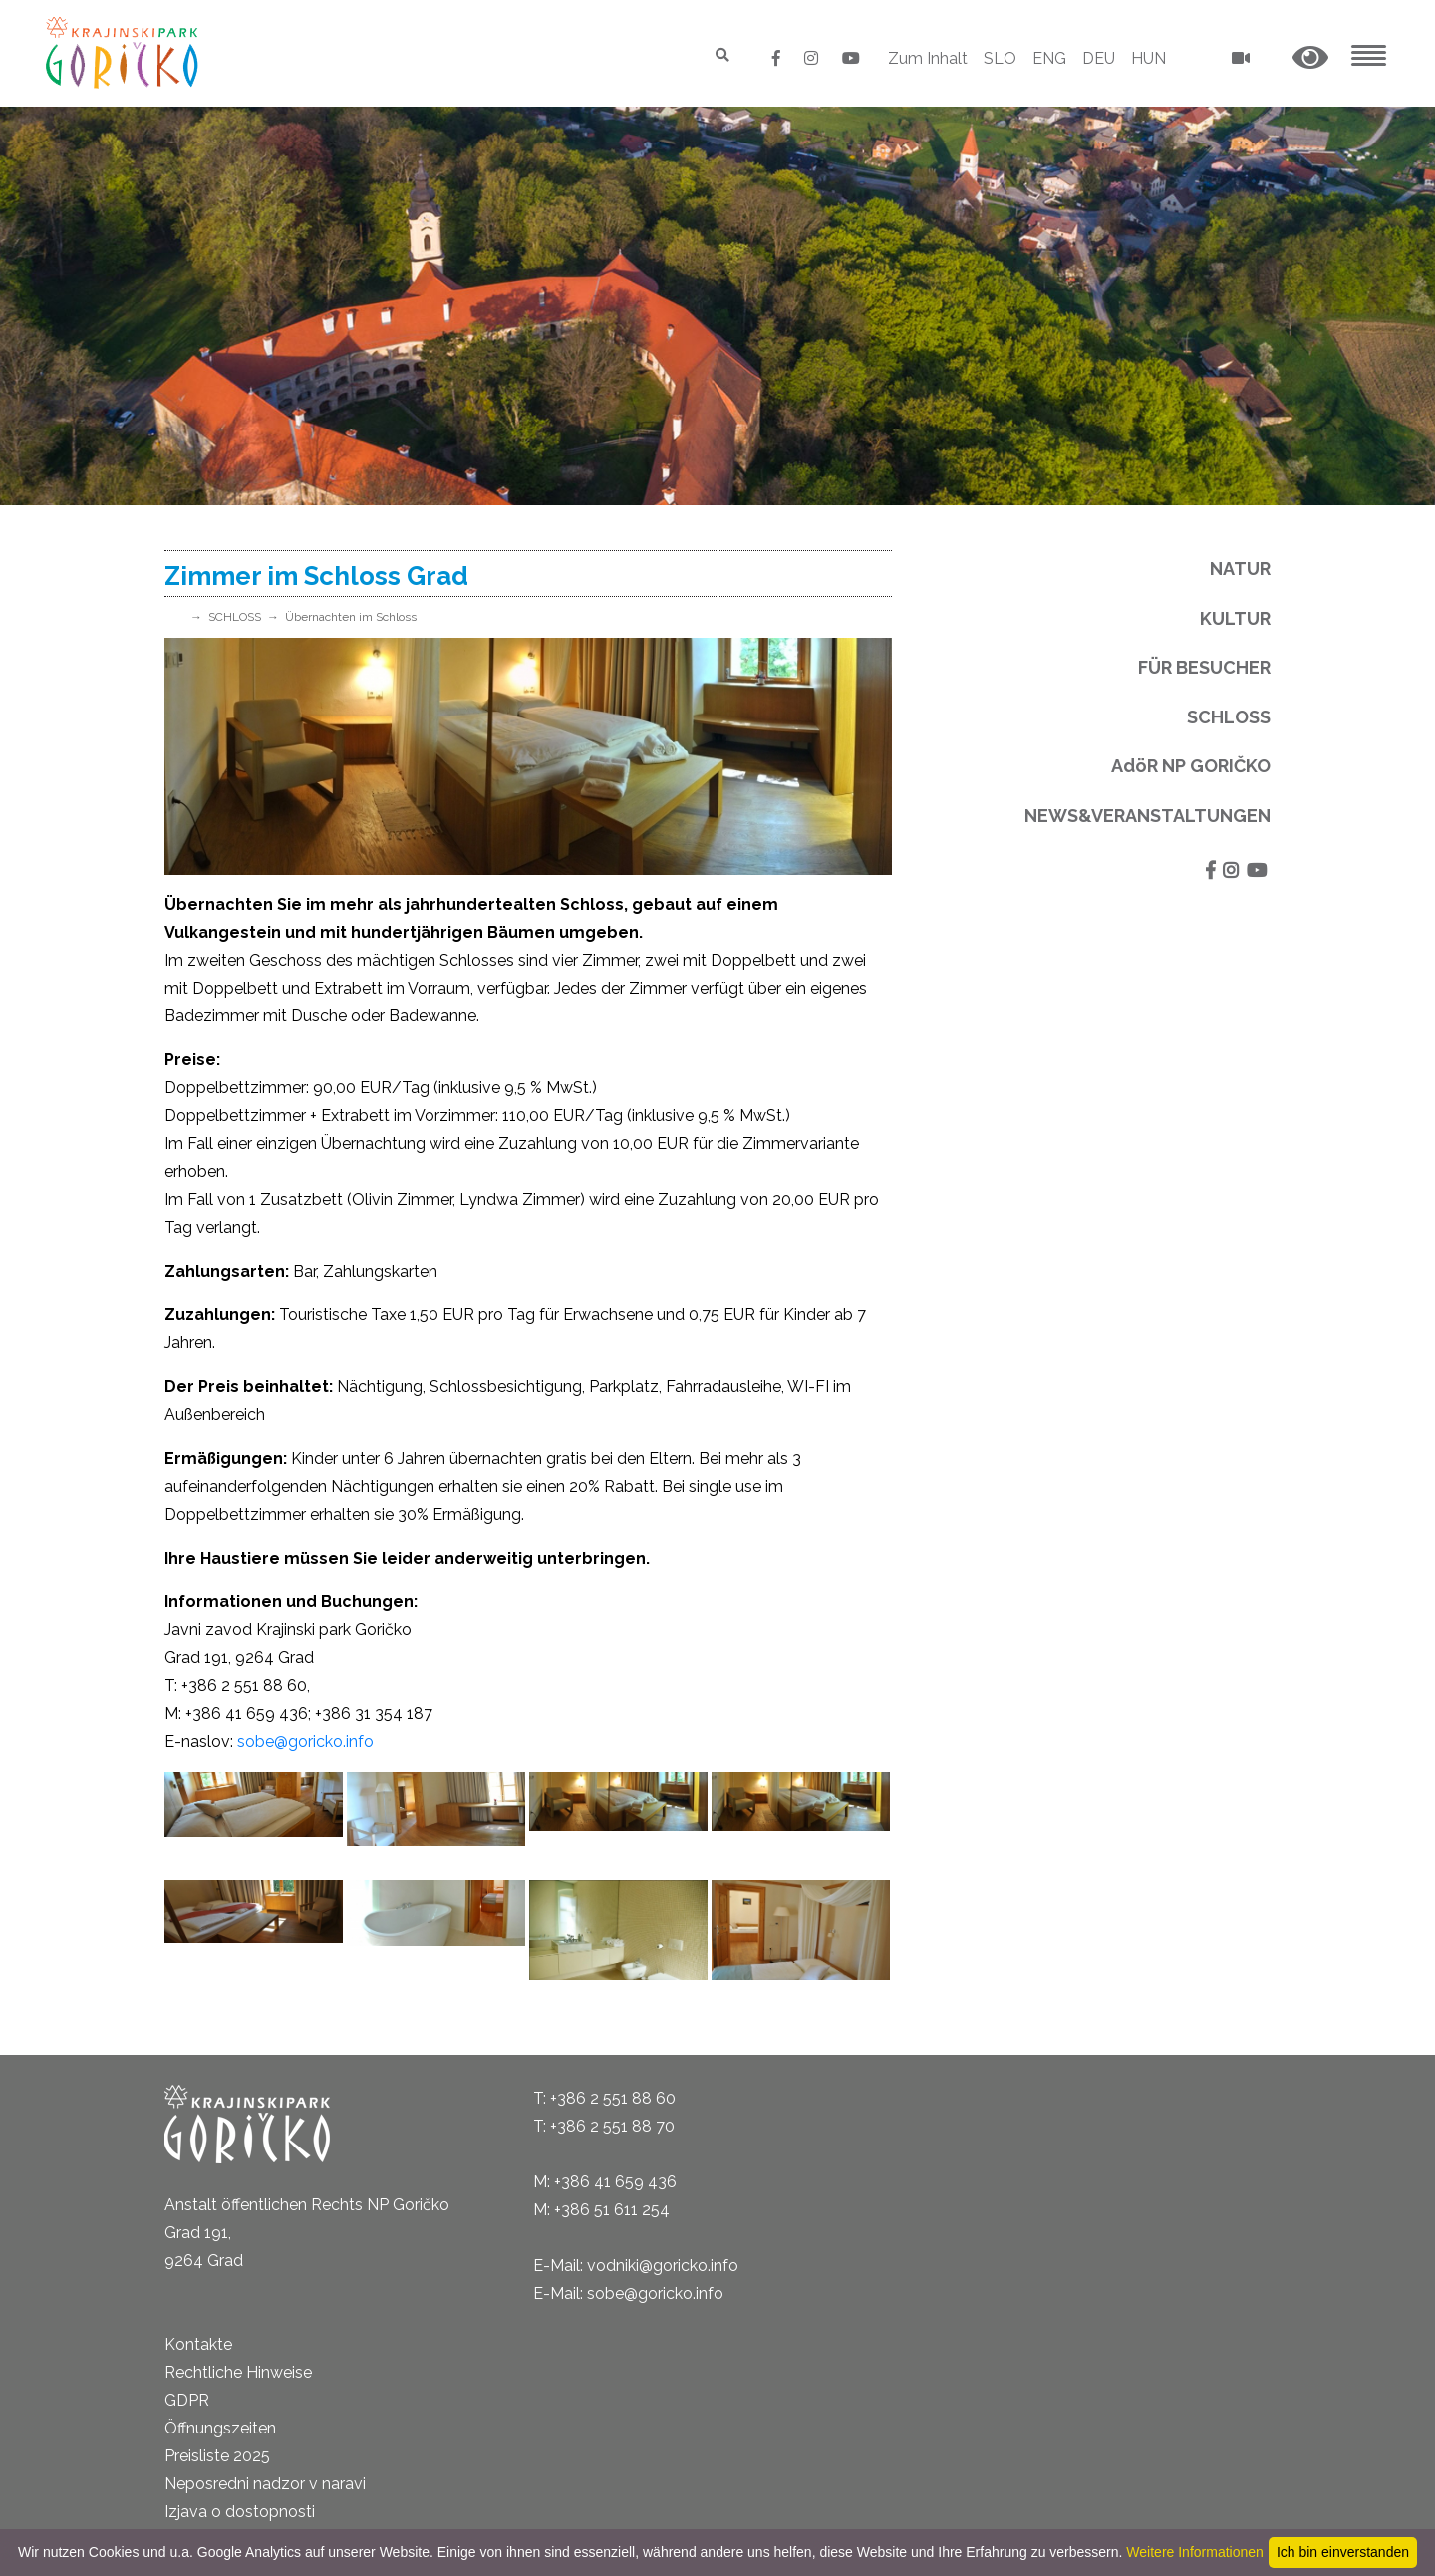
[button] (1310, 58)
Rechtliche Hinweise (238, 2372)
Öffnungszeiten (220, 2428)
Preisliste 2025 (217, 2455)
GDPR (186, 2400)
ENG (1049, 58)
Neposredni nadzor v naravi (265, 2483)
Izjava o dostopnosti (239, 2511)
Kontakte (198, 2344)
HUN (1148, 58)
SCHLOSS (234, 617)
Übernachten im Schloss (351, 617)
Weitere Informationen (1194, 2552)
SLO (1000, 58)
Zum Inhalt (928, 58)
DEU (1098, 58)
